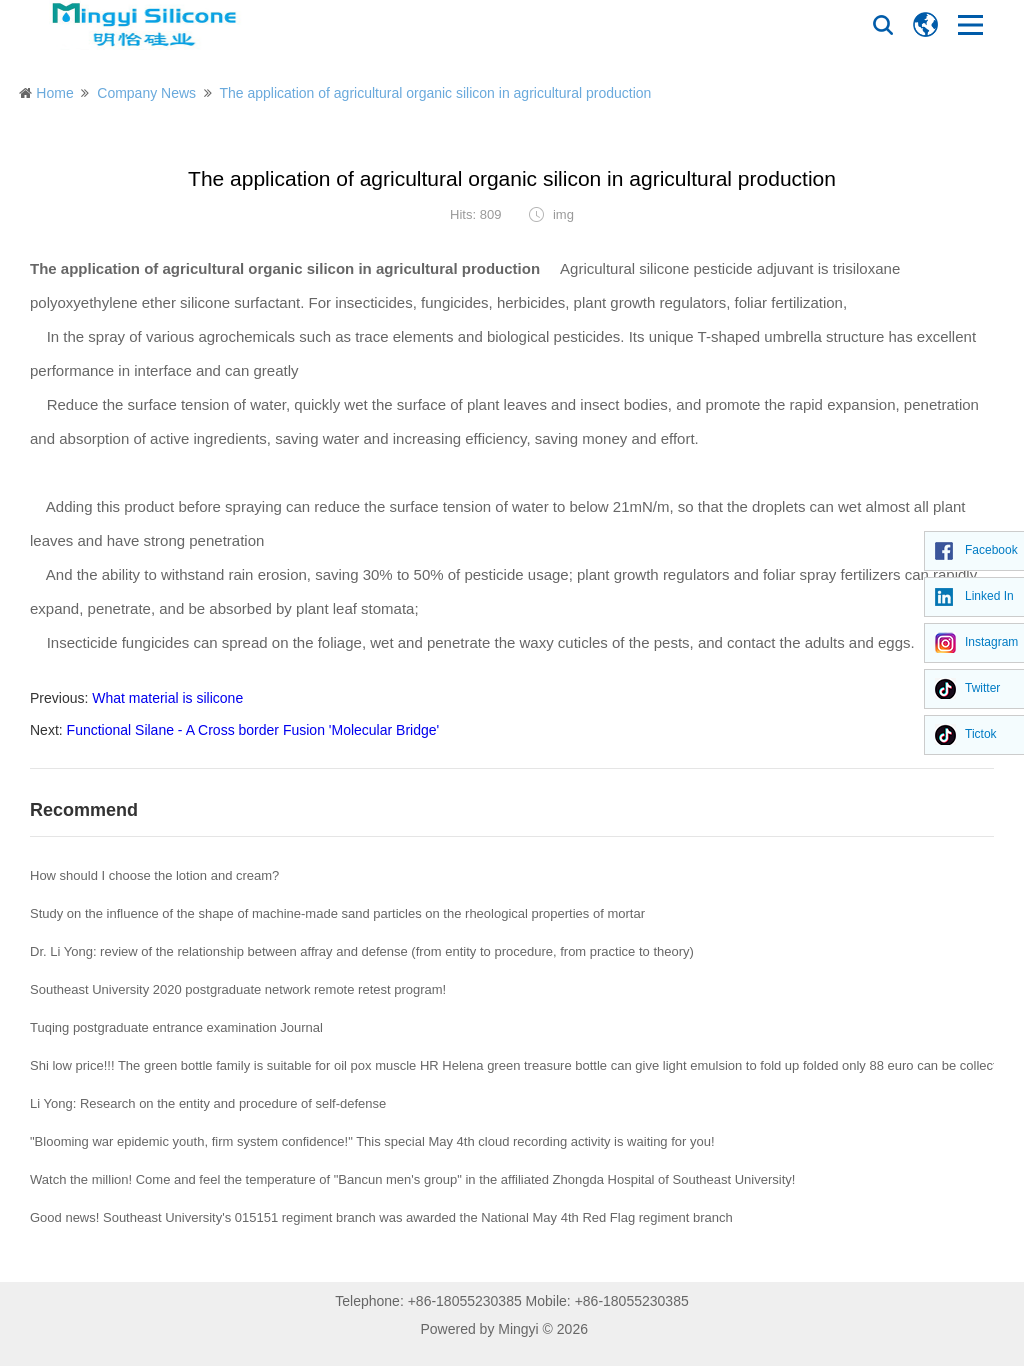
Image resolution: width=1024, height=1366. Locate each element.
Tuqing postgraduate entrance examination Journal (176, 1027)
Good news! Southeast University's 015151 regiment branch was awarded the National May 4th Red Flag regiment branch (381, 1217)
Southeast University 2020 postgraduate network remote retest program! (238, 989)
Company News (146, 93)
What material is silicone (167, 698)
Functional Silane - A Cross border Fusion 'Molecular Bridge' (253, 730)
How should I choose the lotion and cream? (154, 875)
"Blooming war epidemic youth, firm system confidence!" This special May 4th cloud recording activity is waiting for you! (372, 1141)
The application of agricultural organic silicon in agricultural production (435, 93)
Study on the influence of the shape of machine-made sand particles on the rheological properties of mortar (337, 913)
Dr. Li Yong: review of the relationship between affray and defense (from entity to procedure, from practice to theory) (362, 951)
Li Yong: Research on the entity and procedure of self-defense (208, 1103)
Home (54, 93)
